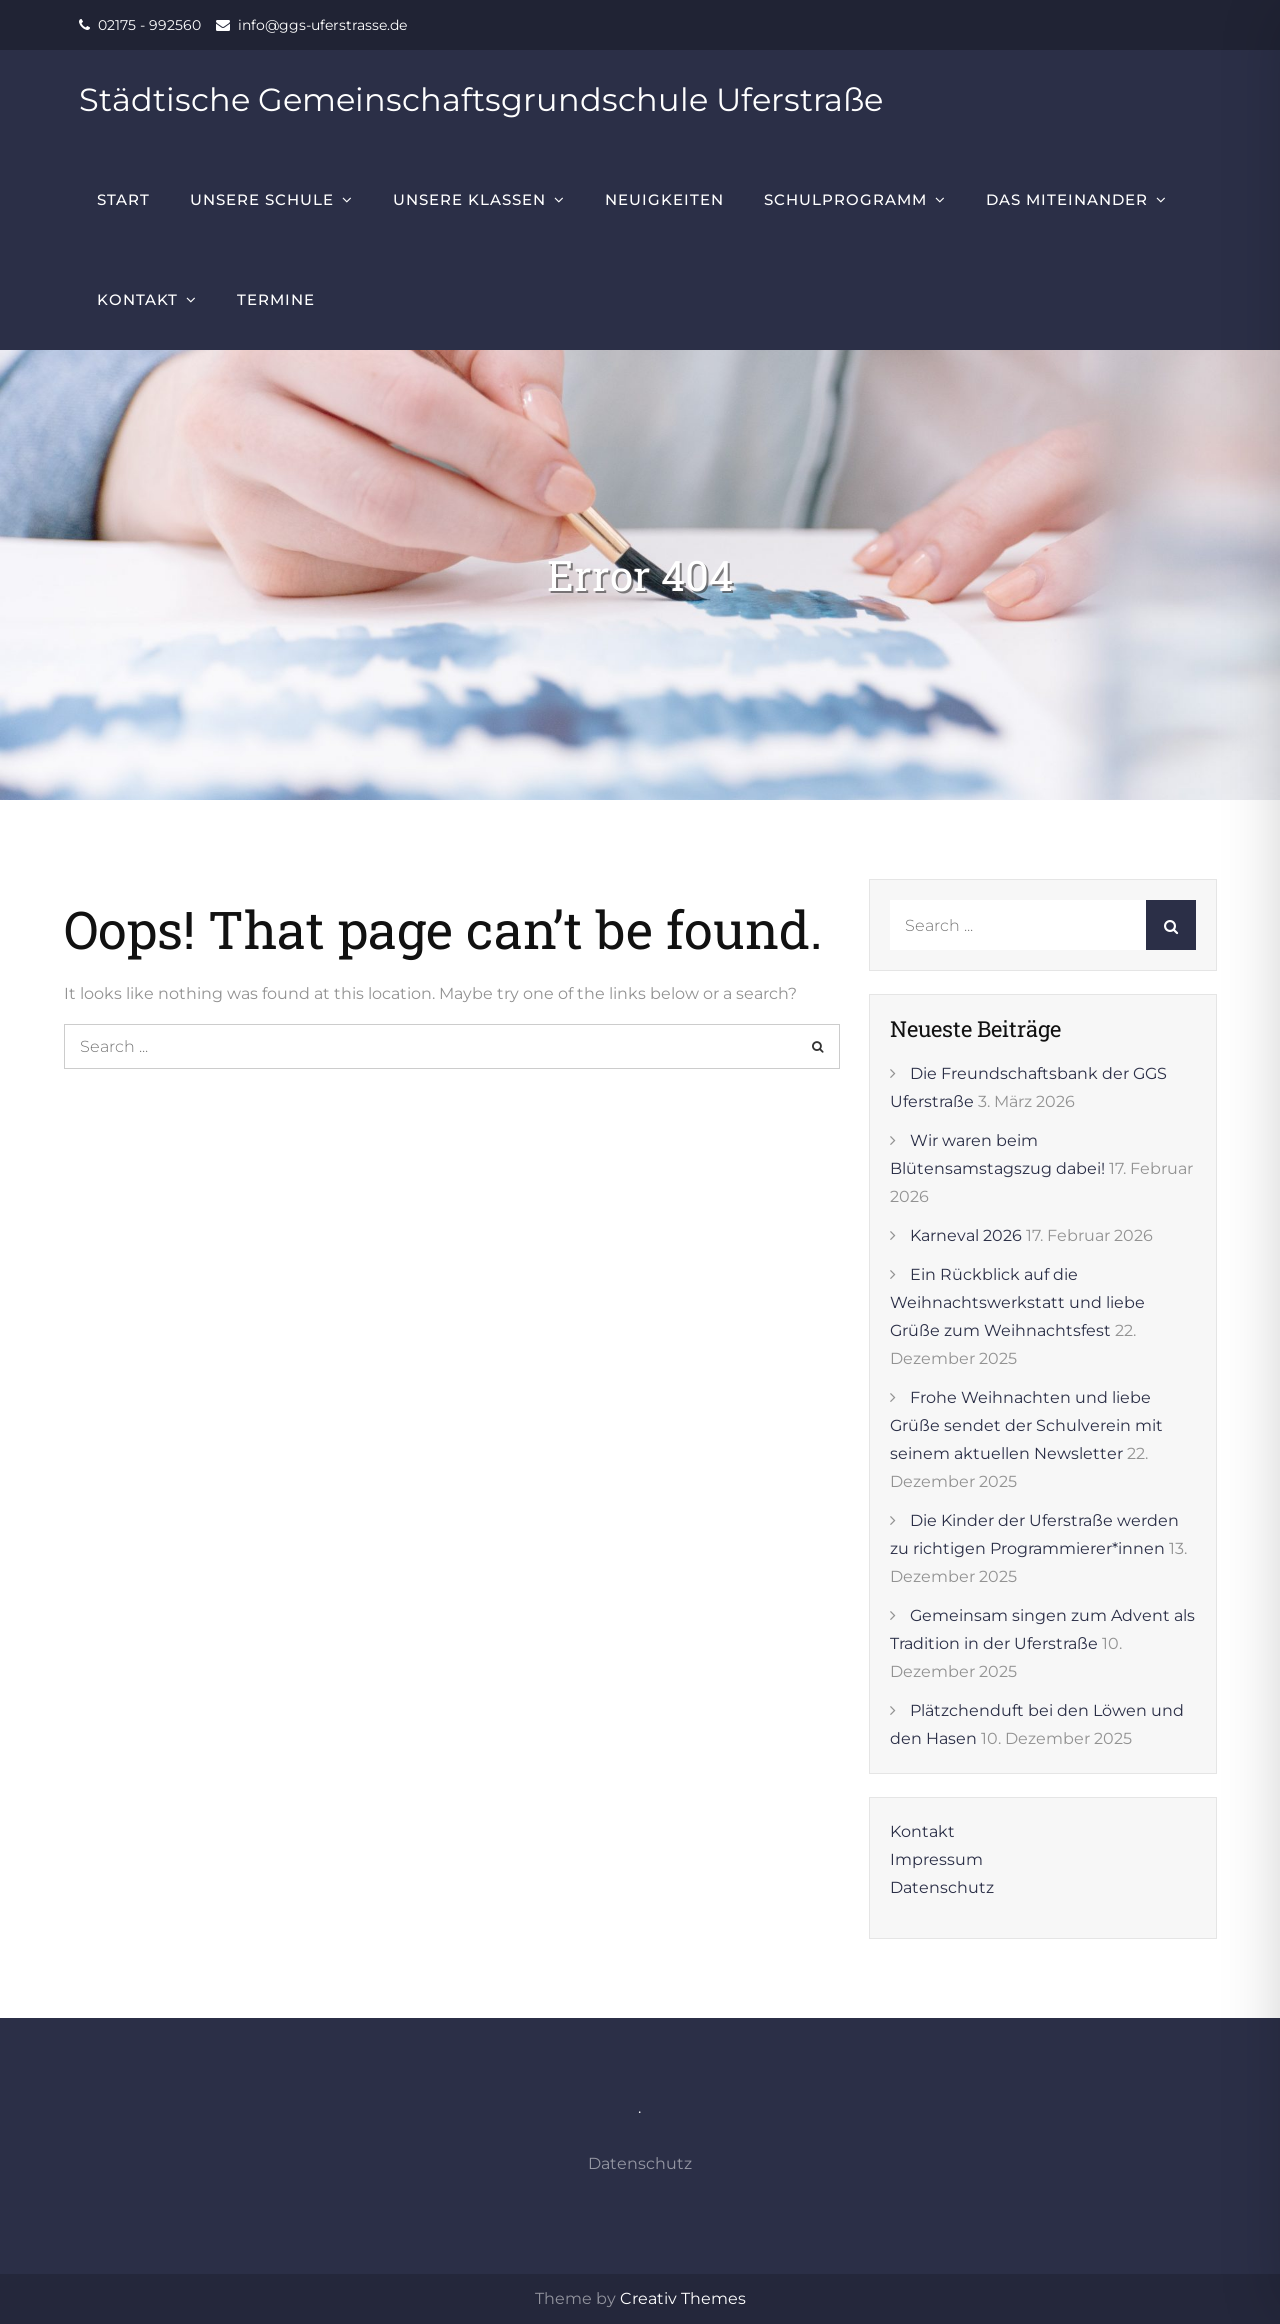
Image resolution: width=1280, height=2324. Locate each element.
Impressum (936, 1859)
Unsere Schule (262, 199)
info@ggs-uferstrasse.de (322, 25)
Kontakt (137, 299)
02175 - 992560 (149, 25)
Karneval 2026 (966, 1235)
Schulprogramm (845, 199)
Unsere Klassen (469, 199)
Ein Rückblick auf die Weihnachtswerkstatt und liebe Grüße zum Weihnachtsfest (1017, 1302)
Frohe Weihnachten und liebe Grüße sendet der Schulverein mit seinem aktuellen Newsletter (1026, 1425)
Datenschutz (942, 1887)
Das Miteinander (1067, 199)
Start (123, 199)
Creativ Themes (683, 2298)
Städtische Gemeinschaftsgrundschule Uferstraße (481, 99)
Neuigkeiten (664, 199)
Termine (276, 299)
